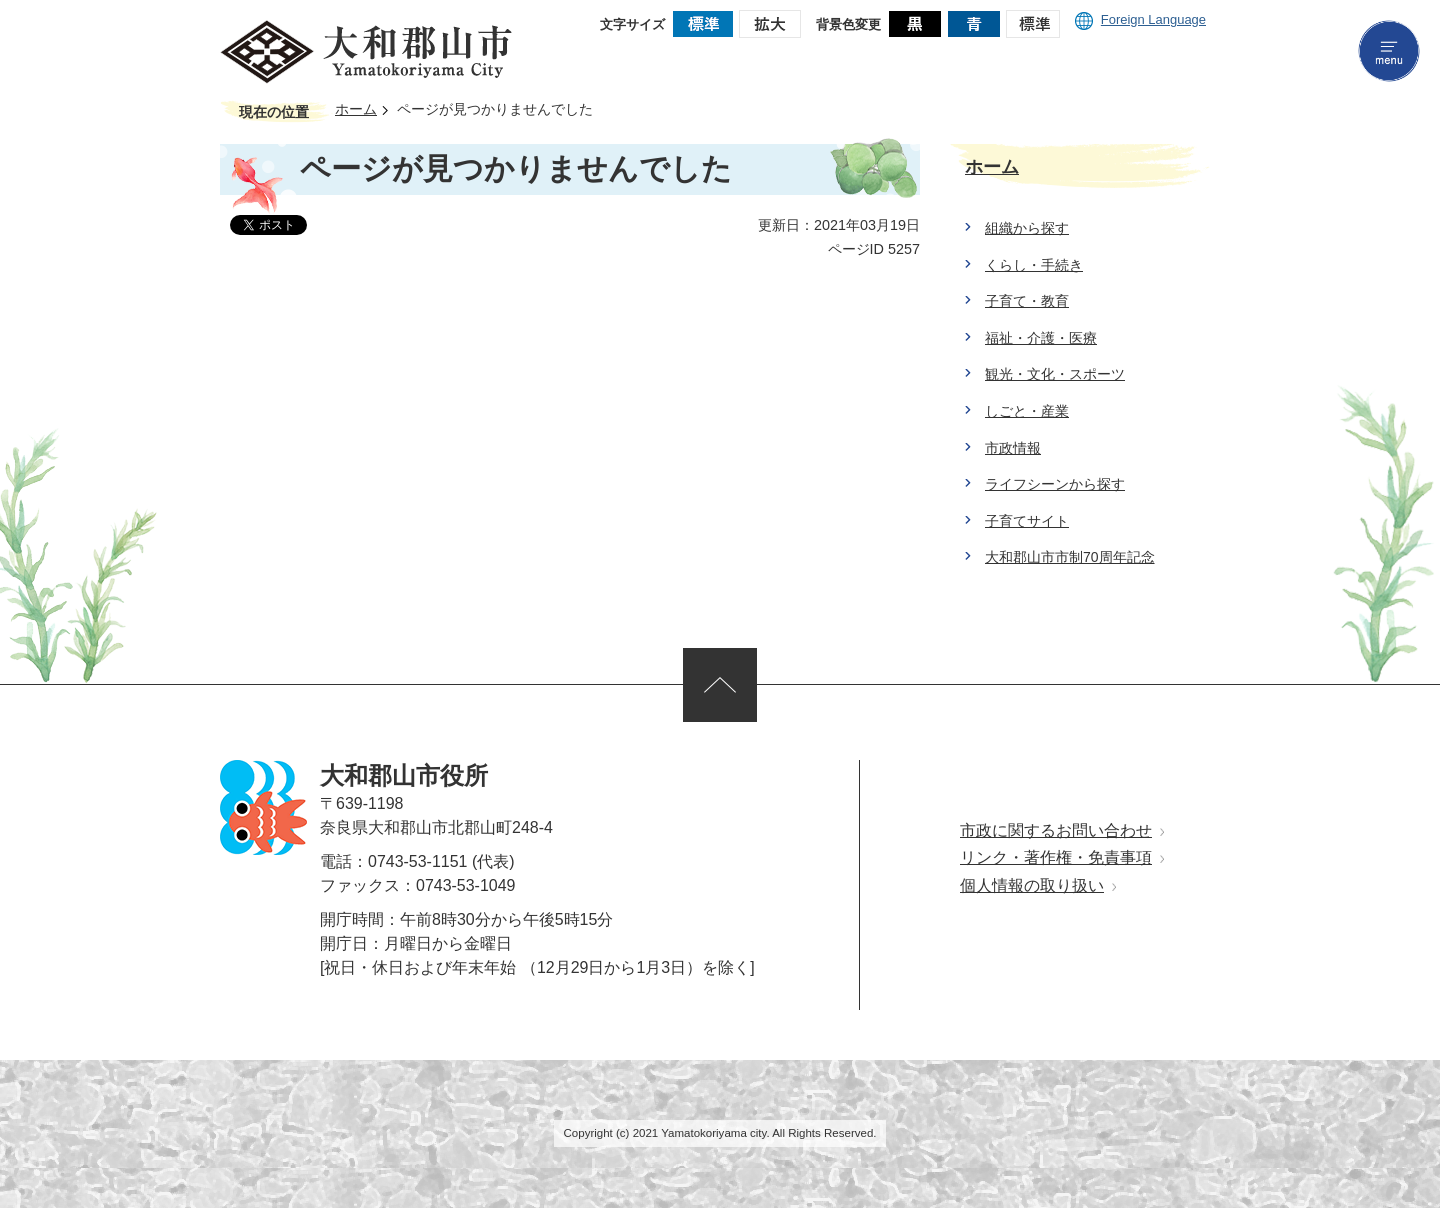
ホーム (356, 109)
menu (1389, 51)
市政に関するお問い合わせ (1056, 830)
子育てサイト (1027, 521)
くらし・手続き (1034, 265)
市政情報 (1013, 448)
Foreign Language (1140, 19)
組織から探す (1027, 228)
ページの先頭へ (720, 685)
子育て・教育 (1027, 301)
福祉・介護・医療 (1041, 338)
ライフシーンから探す (1055, 484)
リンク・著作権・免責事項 (1056, 857)
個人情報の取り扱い (1032, 885)
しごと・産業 (1027, 411)
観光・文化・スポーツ (1055, 374)
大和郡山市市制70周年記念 (1070, 557)
